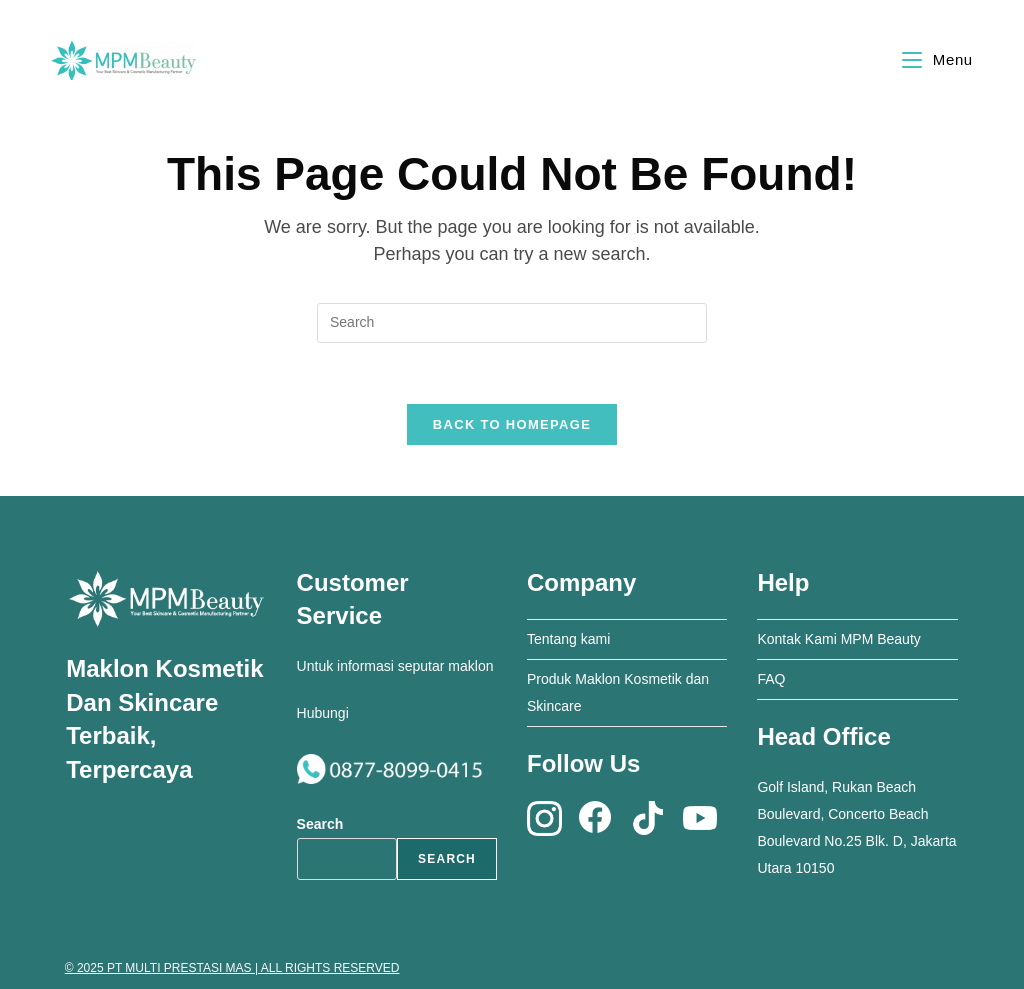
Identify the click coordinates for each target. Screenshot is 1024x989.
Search (320, 824)
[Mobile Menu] (937, 59)
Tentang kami (568, 639)
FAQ (771, 679)
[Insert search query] (512, 323)
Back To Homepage (512, 424)
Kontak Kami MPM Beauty (838, 639)
